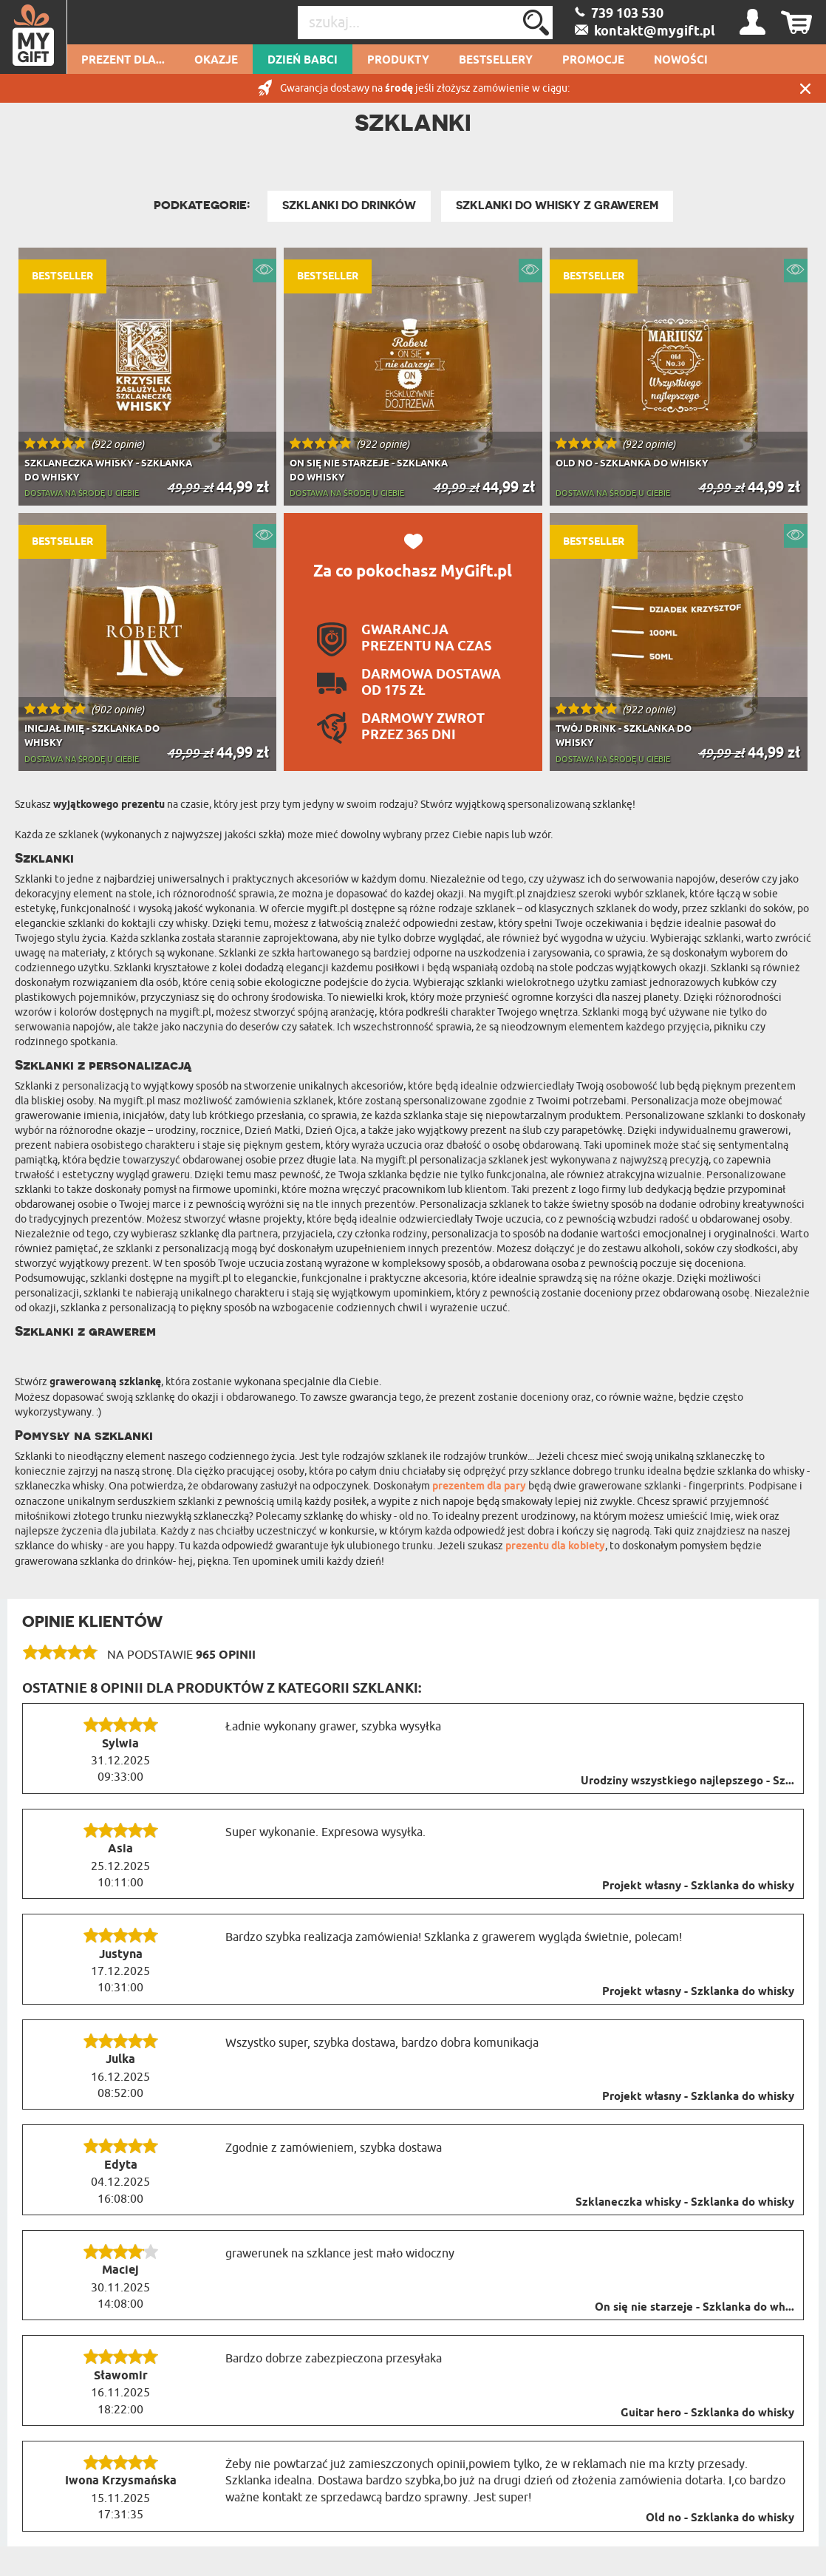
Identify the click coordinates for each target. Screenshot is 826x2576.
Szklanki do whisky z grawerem (557, 205)
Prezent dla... (123, 60)
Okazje (216, 60)
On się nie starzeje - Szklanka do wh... (694, 2307)
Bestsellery (496, 60)
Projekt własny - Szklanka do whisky (698, 1886)
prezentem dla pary (479, 1487)
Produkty (398, 60)
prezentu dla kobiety (555, 1547)
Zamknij (805, 88)
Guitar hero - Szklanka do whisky (707, 2413)
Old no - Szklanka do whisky (720, 2518)
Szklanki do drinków (349, 205)
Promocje (593, 60)
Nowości (681, 60)
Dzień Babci (302, 60)
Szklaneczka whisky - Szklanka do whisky (685, 2202)
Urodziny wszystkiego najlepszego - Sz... (687, 1781)
